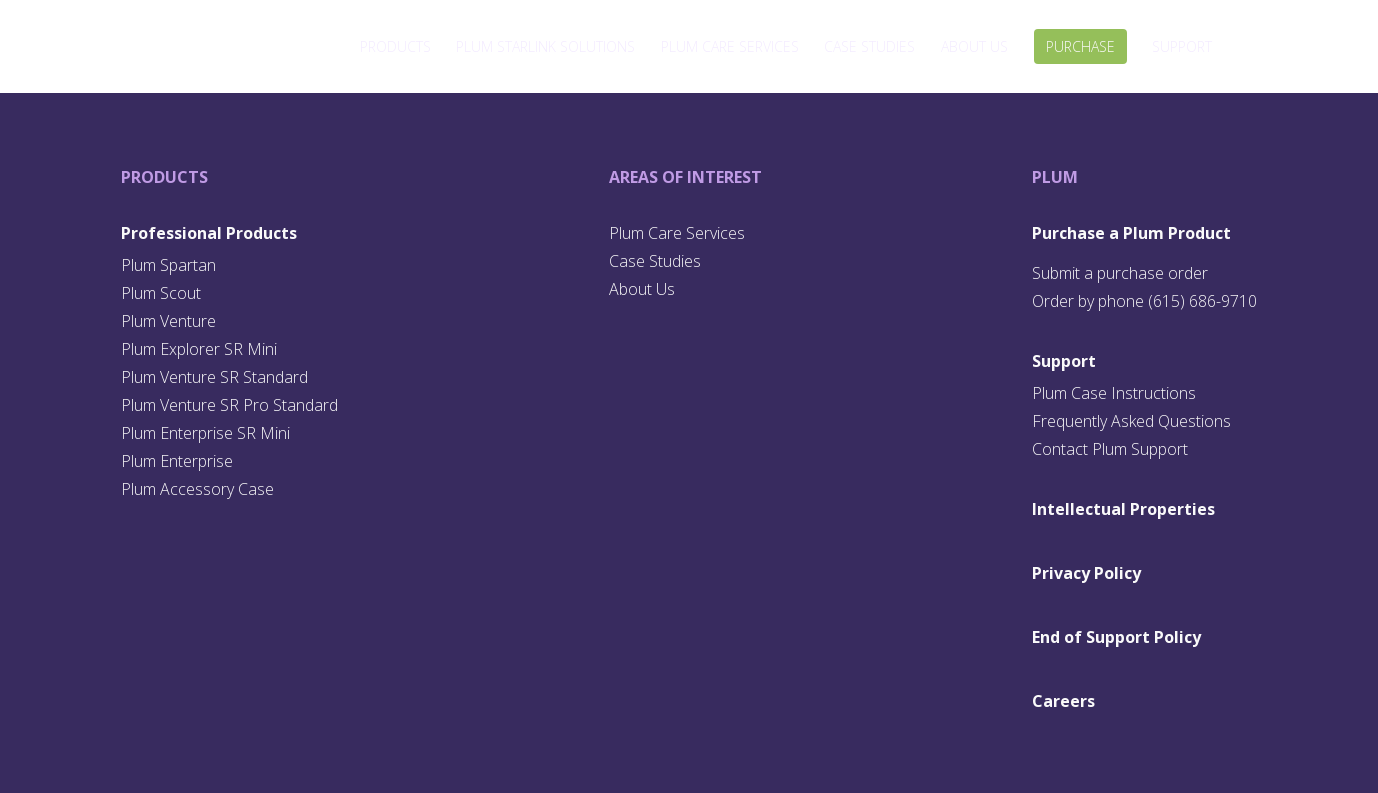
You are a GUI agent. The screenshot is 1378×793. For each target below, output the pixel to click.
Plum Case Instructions (1114, 393)
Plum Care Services (730, 46)
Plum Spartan (168, 265)
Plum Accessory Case (197, 489)
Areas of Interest (685, 177)
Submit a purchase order (1120, 273)
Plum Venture (168, 321)
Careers (1063, 701)
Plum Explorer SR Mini (199, 349)
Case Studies (869, 46)
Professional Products (209, 233)
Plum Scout (161, 293)
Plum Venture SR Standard (214, 377)
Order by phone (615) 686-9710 (1144, 301)
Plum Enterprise (177, 461)
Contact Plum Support (1110, 449)
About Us (974, 46)
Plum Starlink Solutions (545, 46)
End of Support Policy (1116, 637)
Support (1182, 46)
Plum (1055, 177)
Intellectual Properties (1123, 509)
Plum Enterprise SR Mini (205, 433)
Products (395, 46)
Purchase (1080, 46)
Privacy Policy (1086, 573)
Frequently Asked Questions (1131, 421)
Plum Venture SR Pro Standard (229, 405)
